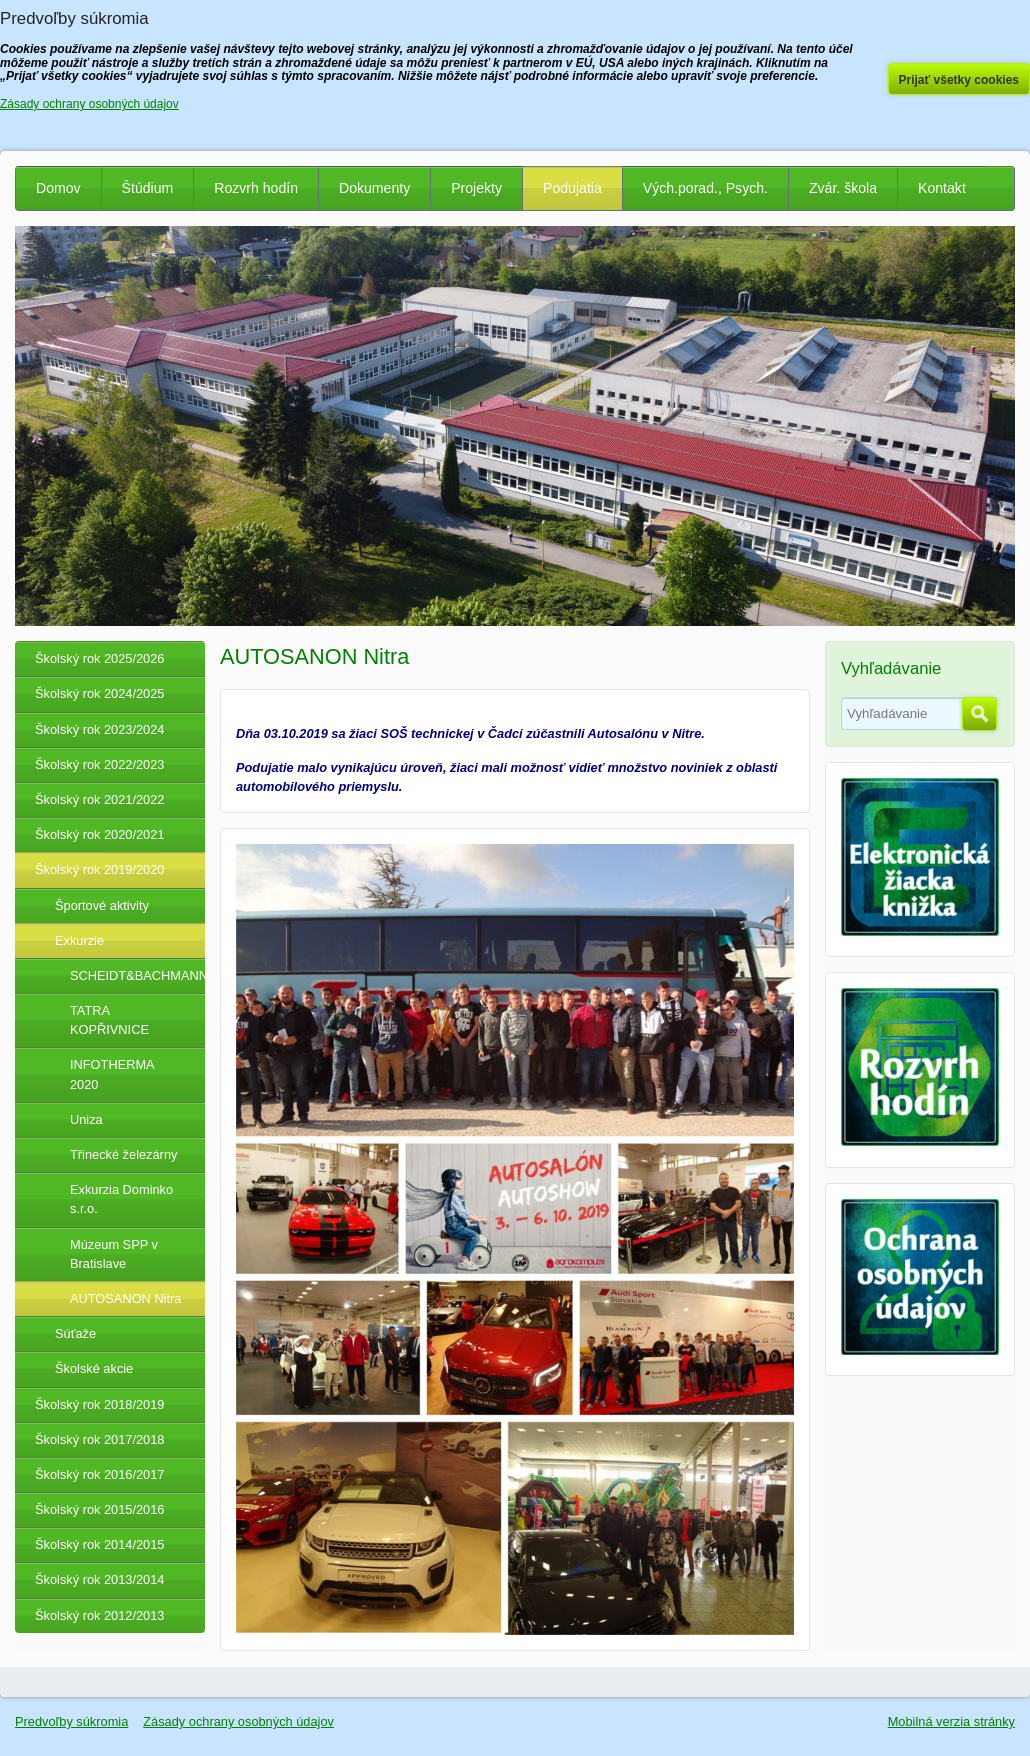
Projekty (476, 188)
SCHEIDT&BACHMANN (137, 975)
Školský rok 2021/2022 (99, 799)
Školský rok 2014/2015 (99, 1544)
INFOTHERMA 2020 (112, 1074)
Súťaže (75, 1333)
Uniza (86, 1119)
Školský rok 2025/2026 (99, 658)
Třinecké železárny (123, 1154)
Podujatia (572, 188)
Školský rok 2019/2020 (99, 869)
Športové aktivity (102, 905)
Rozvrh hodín (256, 188)
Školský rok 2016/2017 (99, 1474)
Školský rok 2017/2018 (99, 1439)
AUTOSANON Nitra (125, 1298)
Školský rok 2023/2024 (99, 729)
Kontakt (942, 188)
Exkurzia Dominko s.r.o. (121, 1199)
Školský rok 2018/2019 (99, 1404)
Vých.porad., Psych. (705, 188)
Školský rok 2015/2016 (99, 1509)
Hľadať (979, 714)
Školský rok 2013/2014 (99, 1579)
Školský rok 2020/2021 (99, 834)
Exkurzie (79, 940)
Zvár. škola (843, 188)
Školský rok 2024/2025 (99, 693)
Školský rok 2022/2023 (99, 764)
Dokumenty (374, 188)
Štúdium (148, 188)
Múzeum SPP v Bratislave (114, 1254)
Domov (58, 188)
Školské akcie (94, 1368)
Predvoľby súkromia (71, 1721)
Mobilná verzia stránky (951, 1721)
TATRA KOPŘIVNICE (109, 1020)
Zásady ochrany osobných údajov (238, 1721)
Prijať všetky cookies (959, 80)
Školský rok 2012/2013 (99, 1615)
